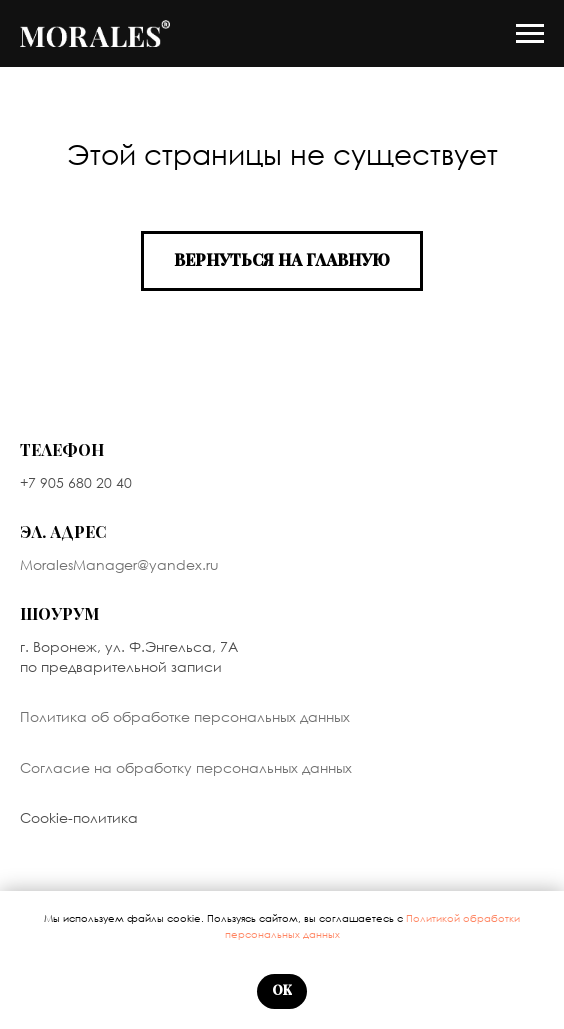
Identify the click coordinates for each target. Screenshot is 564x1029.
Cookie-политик (74, 817)
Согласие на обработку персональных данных (186, 767)
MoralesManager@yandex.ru (119, 564)
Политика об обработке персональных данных (185, 716)
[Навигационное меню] (530, 34)
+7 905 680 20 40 (76, 482)
